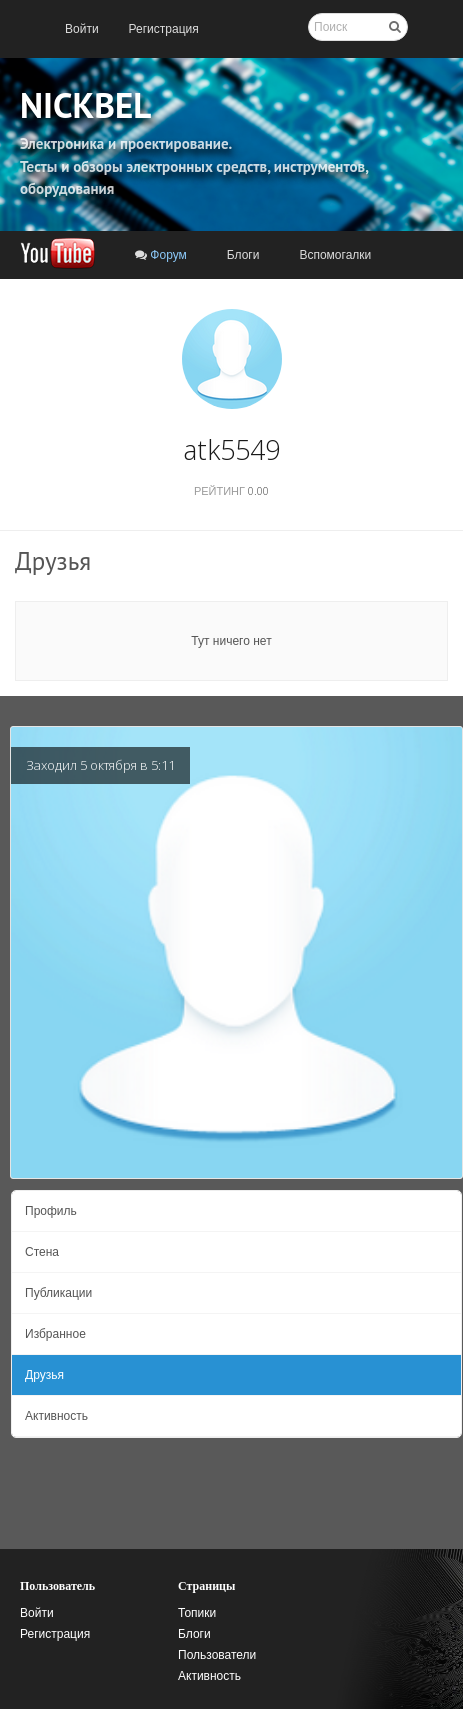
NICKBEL (85, 105)
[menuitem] (82, 29)
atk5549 (231, 449)
